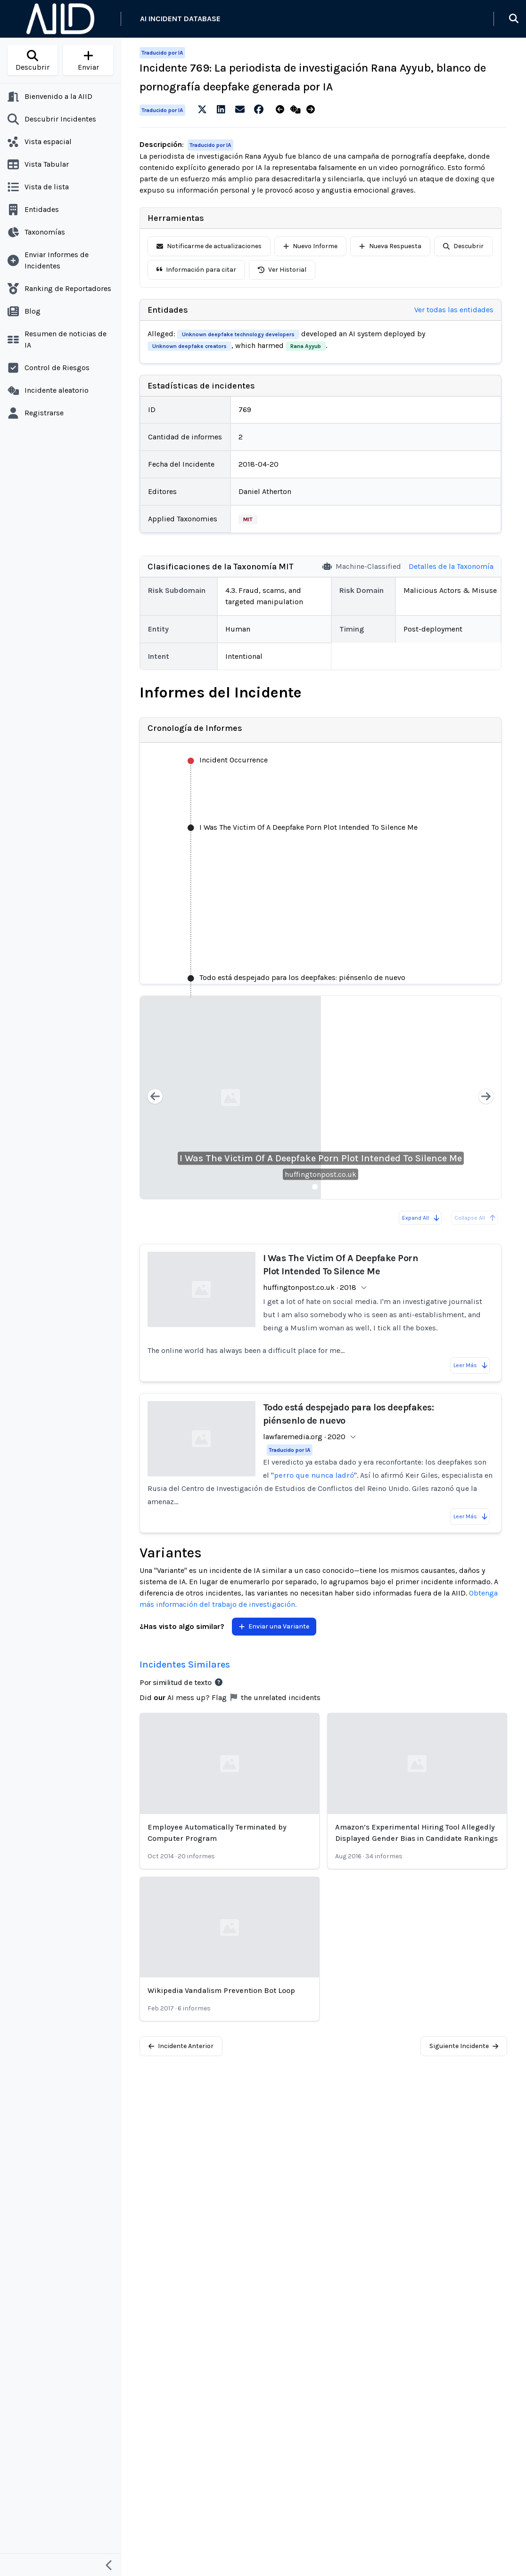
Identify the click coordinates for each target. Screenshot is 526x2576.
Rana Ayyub (305, 346)
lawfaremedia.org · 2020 (304, 1436)
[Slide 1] (315, 1187)
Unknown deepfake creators (189, 346)
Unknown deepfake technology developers (238, 334)
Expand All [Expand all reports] (421, 1218)
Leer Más (470, 1365)
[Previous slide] (155, 1097)
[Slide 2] (326, 1187)
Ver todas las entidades (453, 309)
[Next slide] (485, 1097)
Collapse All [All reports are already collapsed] (475, 1218)
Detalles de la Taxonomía (451, 566)
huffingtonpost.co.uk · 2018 (309, 1287)
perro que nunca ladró (314, 1475)
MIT (248, 519)
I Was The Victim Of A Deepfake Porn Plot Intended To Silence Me (321, 1158)
